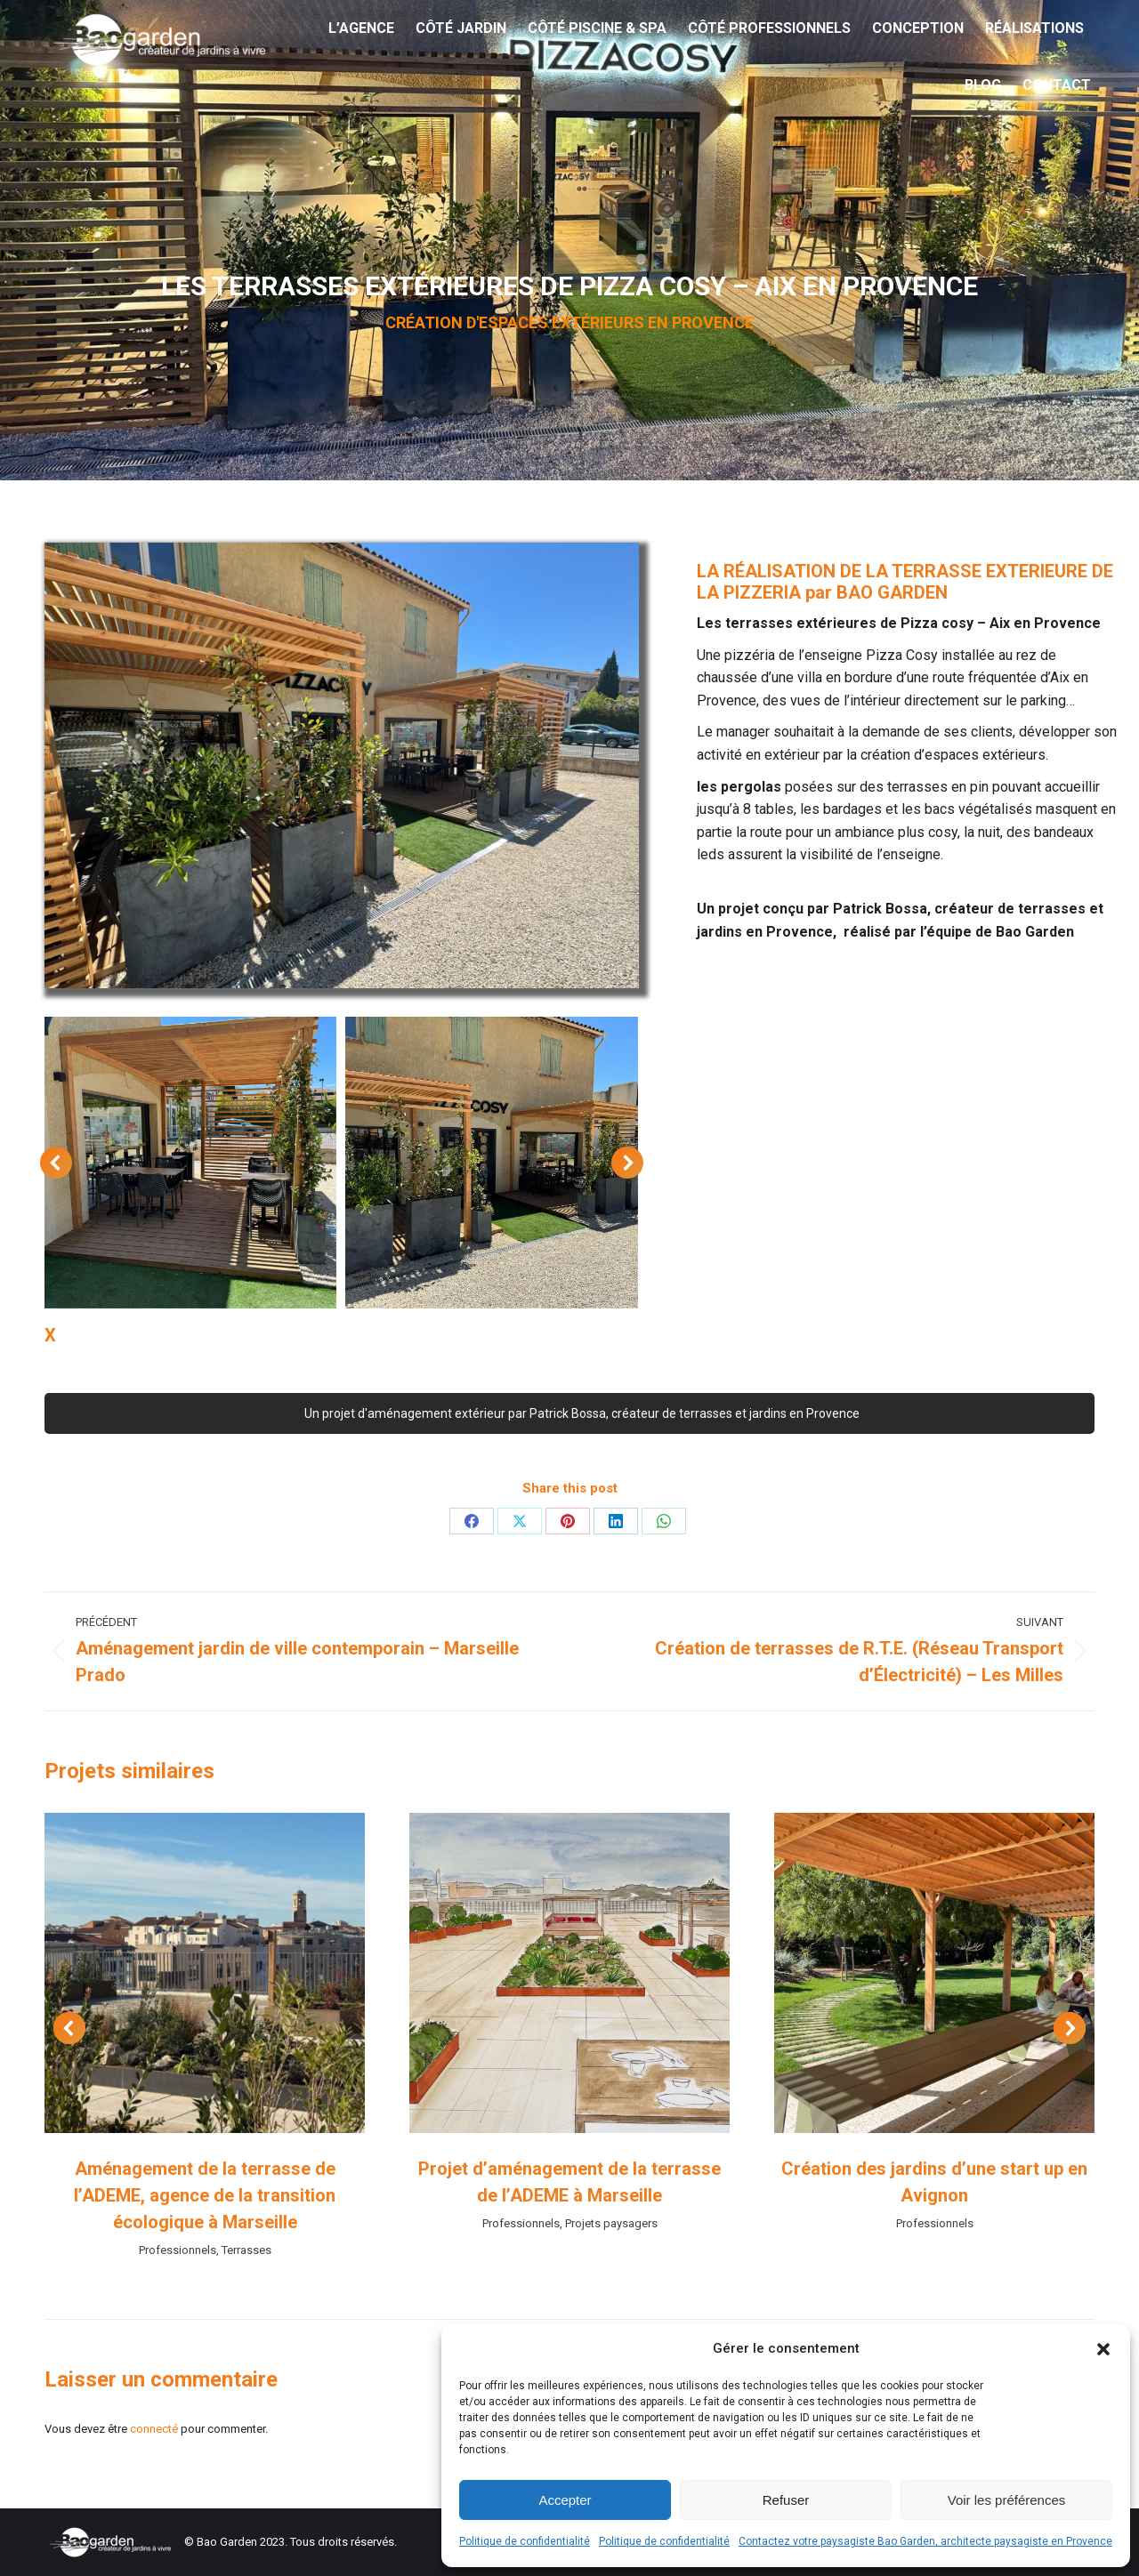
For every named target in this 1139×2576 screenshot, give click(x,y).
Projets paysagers (611, 2223)
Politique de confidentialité (524, 2541)
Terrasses (246, 2250)
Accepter (564, 2500)
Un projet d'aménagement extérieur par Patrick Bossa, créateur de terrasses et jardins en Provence (570, 1413)
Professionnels (177, 2250)
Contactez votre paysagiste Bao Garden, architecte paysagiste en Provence (925, 2541)
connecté (154, 2428)
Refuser (786, 2500)
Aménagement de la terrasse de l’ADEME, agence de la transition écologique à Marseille (204, 2195)
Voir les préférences (1007, 2500)
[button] (1103, 2349)
